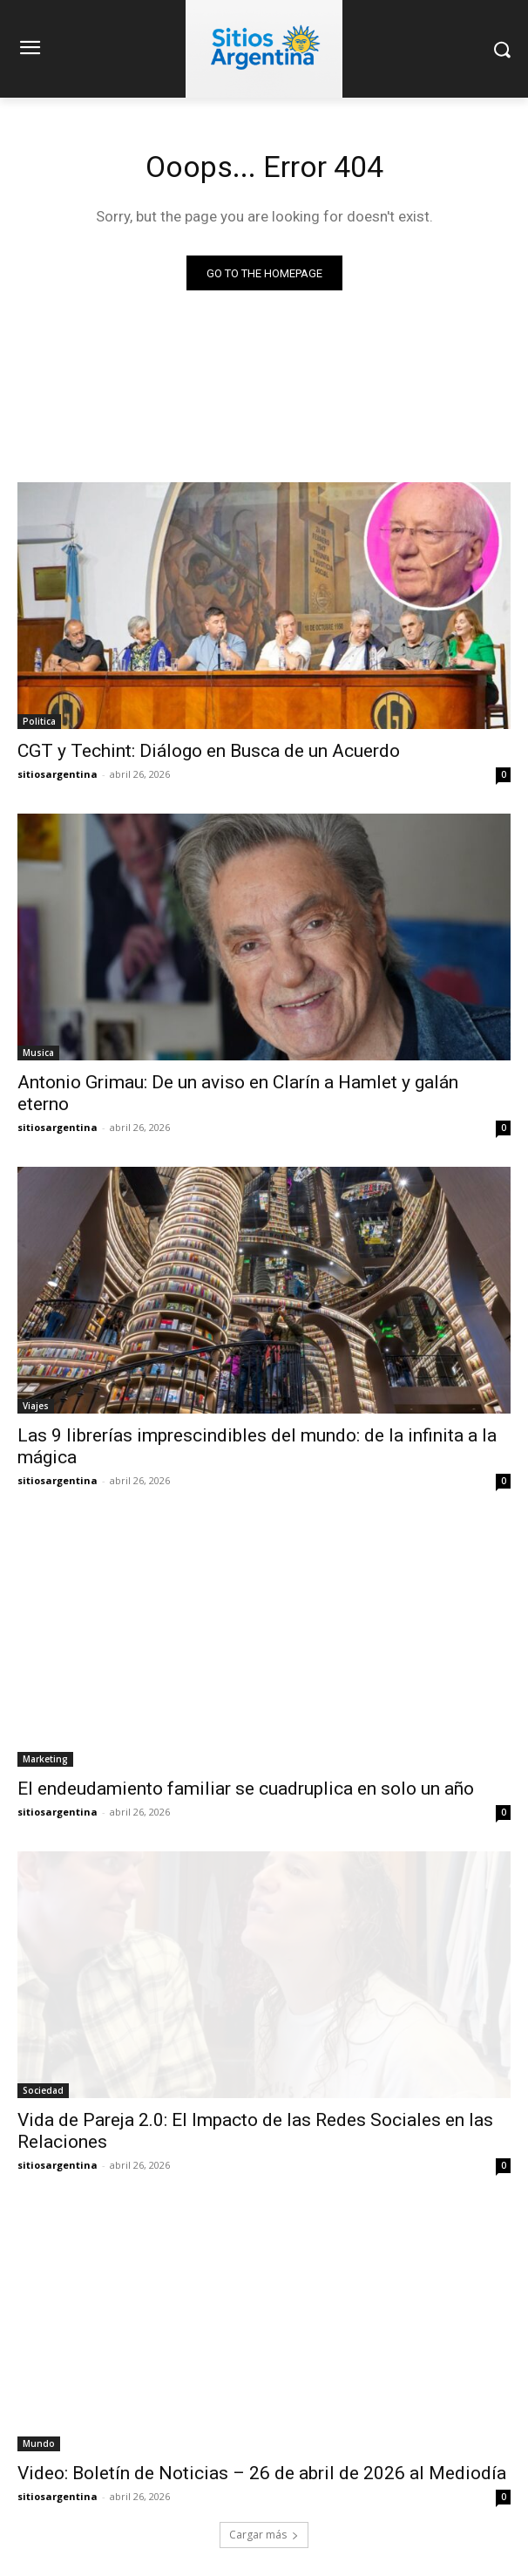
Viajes (36, 1406)
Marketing (45, 1759)
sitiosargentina (57, 773)
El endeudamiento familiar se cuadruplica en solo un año (245, 1788)
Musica (38, 1052)
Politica (39, 721)
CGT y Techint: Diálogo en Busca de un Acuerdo (208, 750)
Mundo (39, 2443)
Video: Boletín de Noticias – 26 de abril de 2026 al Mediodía (261, 2473)
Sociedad (43, 2090)
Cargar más (264, 2534)
